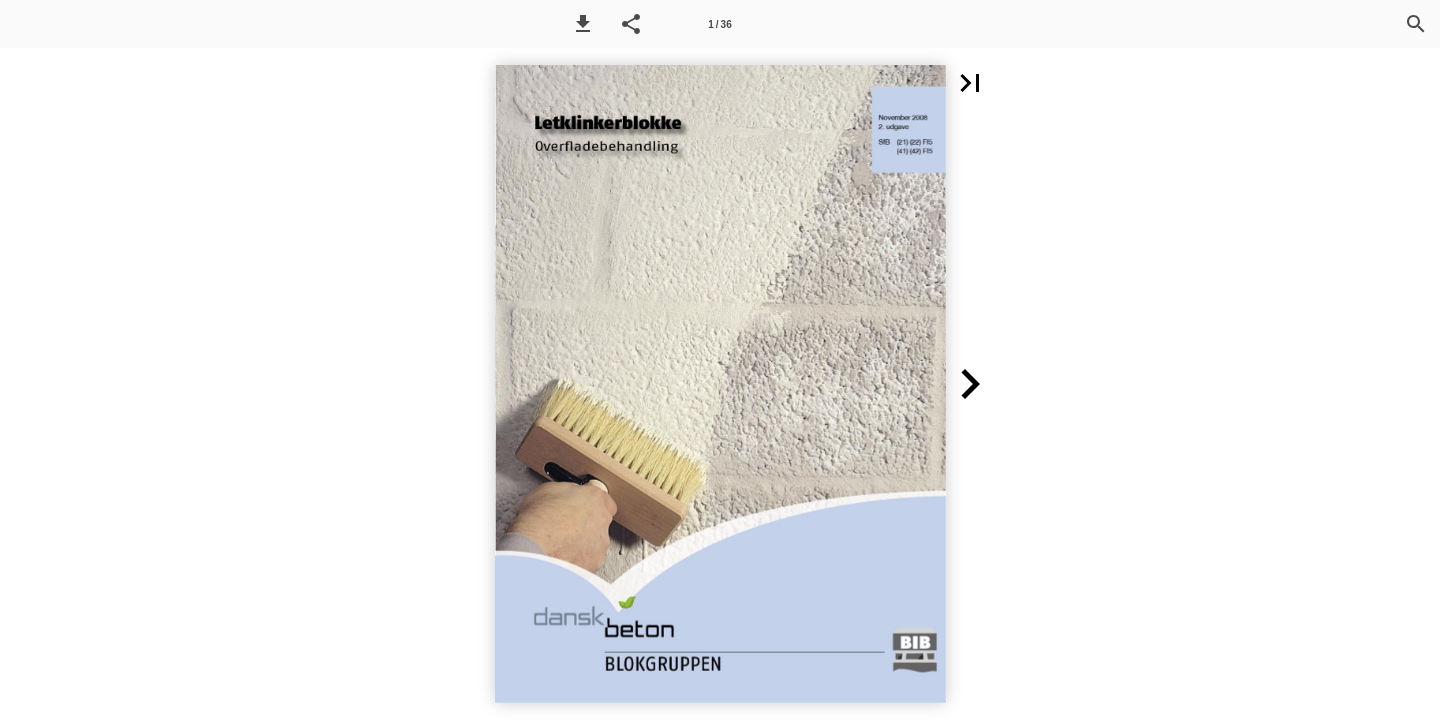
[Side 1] (720, 24)
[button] (583, 24)
